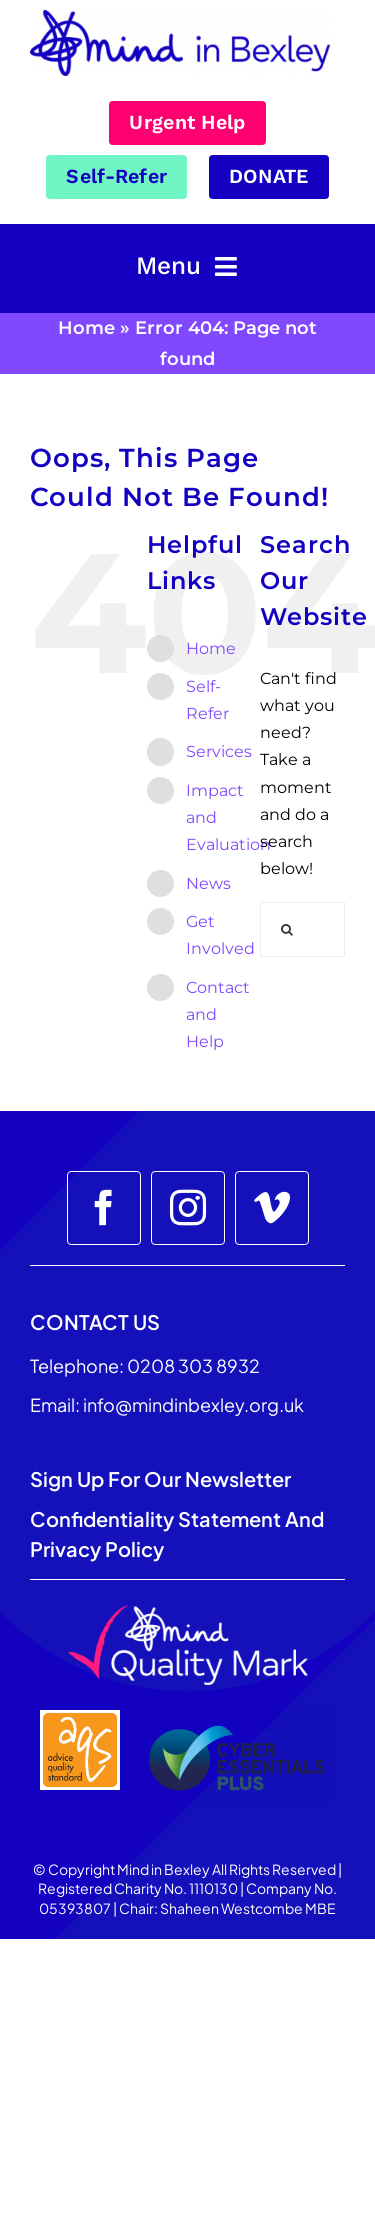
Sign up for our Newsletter (162, 1478)
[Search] (287, 929)
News (208, 883)
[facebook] (104, 1208)
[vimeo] (272, 1208)
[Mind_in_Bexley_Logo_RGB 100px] (180, 17)
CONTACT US (95, 1321)
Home (86, 328)
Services (219, 751)
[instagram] (188, 1208)
